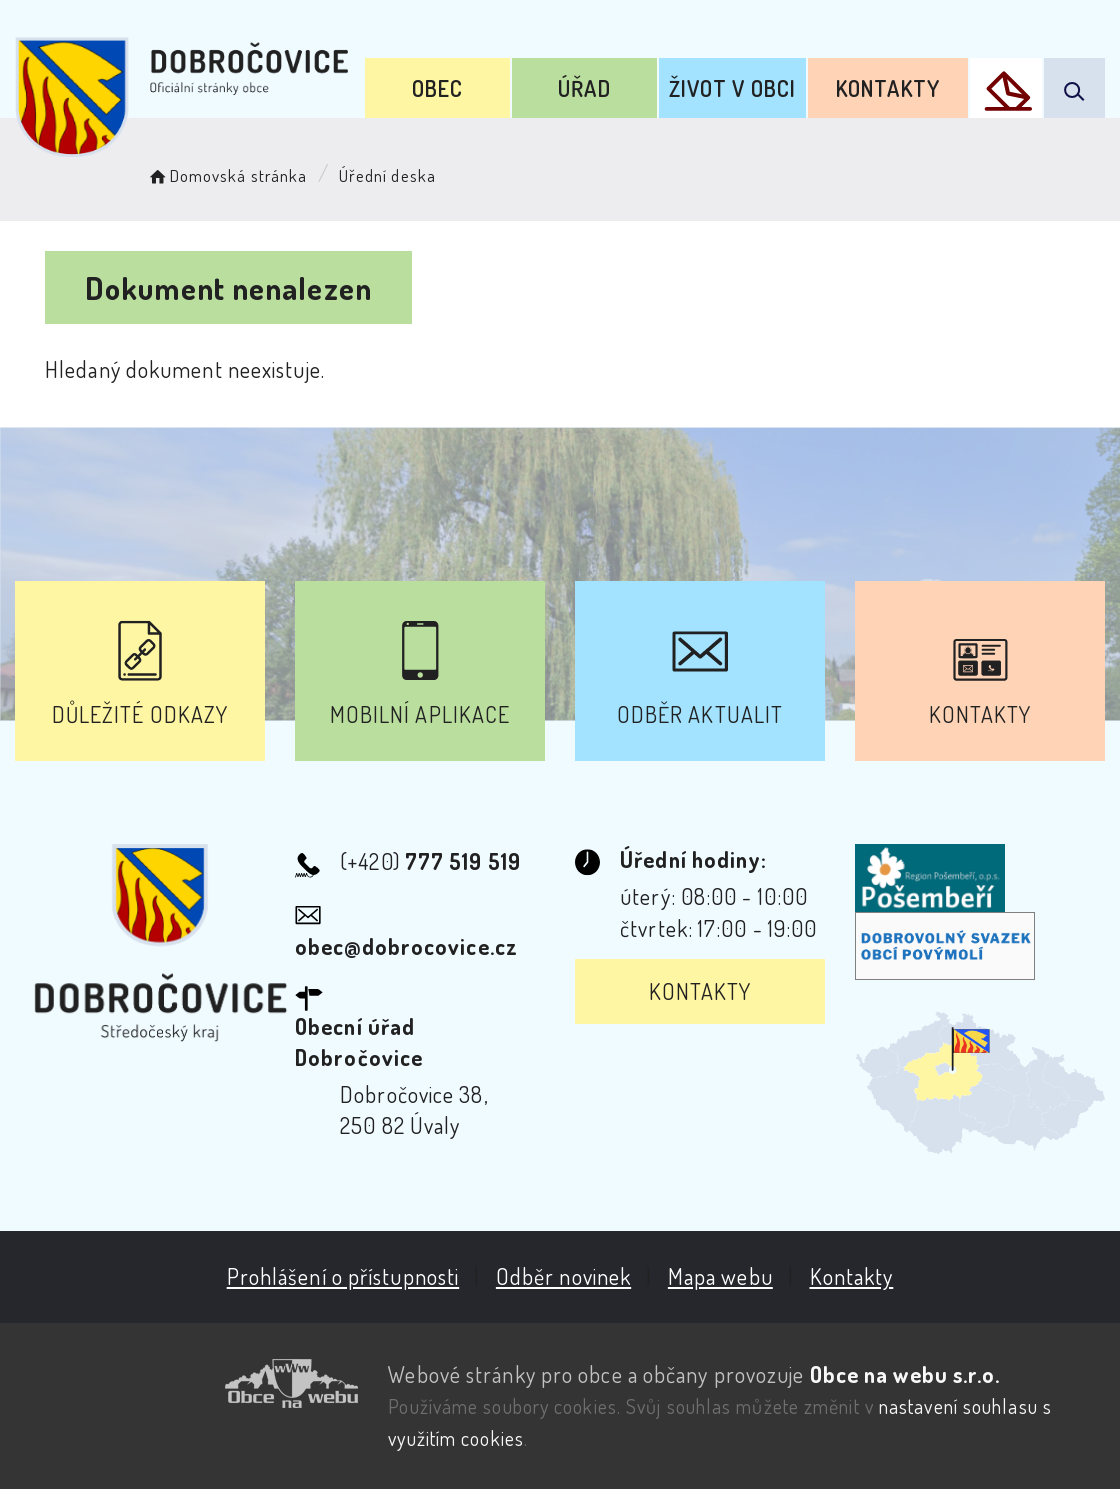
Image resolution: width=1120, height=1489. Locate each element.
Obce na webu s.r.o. (905, 1374)
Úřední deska (387, 175)
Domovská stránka (226, 175)
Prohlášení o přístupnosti (343, 1276)
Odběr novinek (563, 1276)
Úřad (584, 88)
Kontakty (888, 88)
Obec (437, 88)
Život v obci (732, 88)
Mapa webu (720, 1276)
